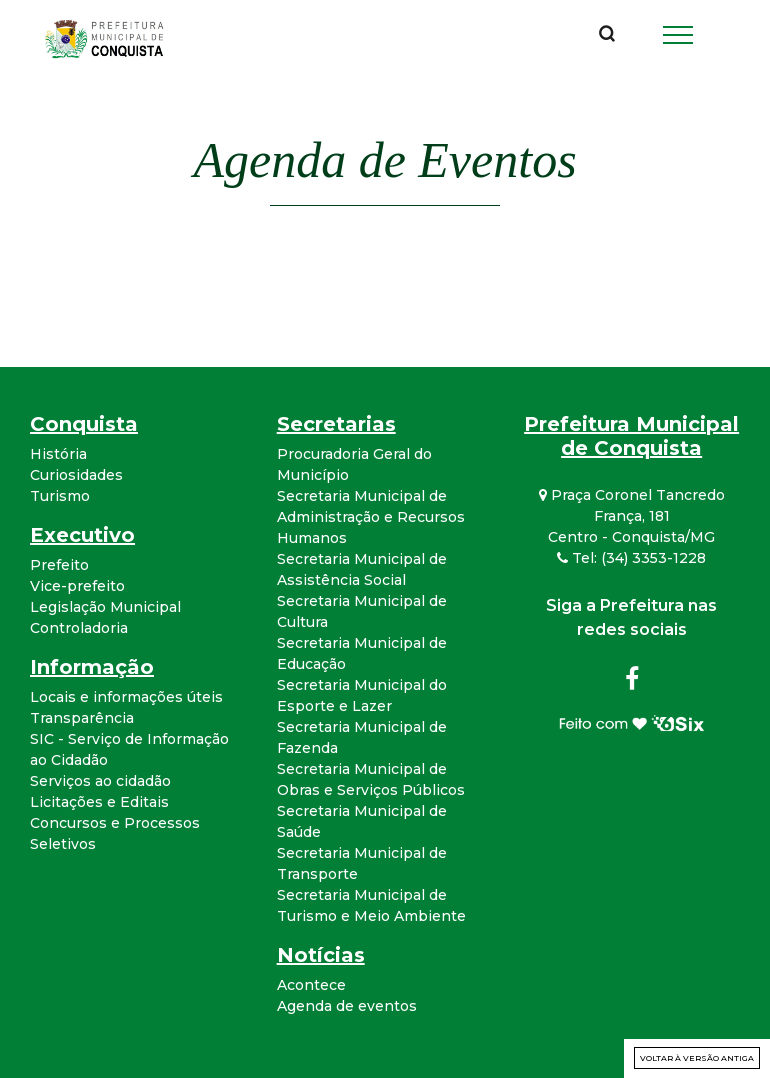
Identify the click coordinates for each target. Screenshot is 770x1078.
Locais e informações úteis (126, 697)
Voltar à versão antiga (697, 1058)
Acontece (311, 985)
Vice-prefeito (77, 586)
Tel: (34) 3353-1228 (631, 558)
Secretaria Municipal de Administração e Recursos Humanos (371, 517)
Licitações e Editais (99, 802)
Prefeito (59, 565)
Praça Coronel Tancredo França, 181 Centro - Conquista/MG (632, 516)
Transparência (82, 718)
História (58, 454)
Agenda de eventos (347, 1006)
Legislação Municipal (105, 607)
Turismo (60, 496)
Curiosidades (76, 475)
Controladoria (79, 628)
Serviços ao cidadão (100, 781)
